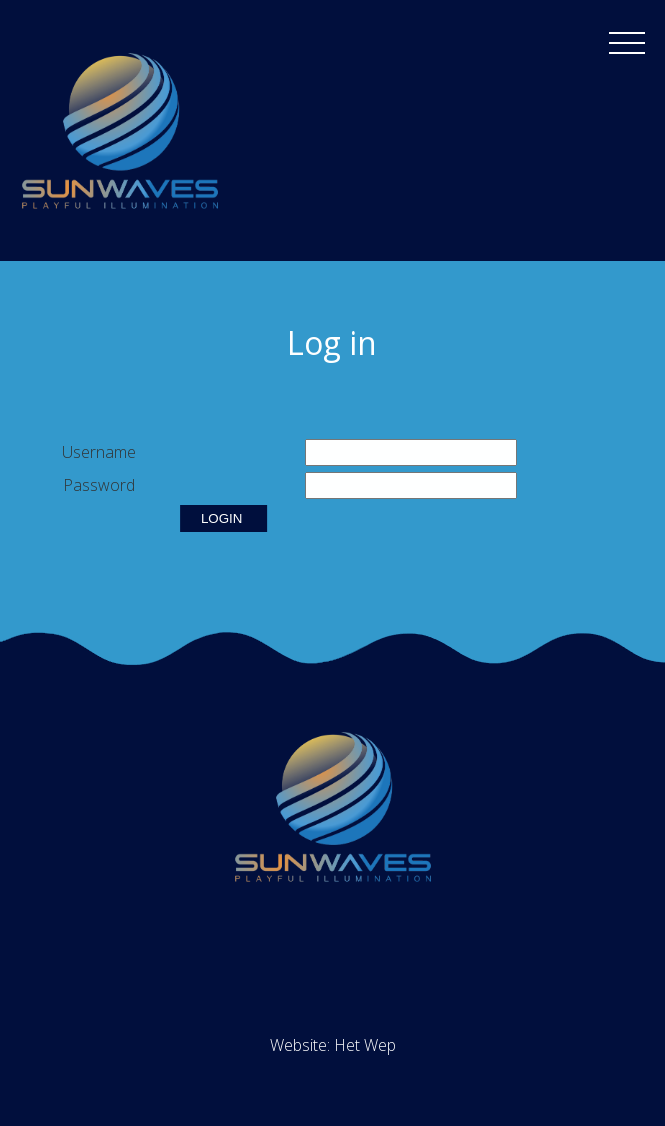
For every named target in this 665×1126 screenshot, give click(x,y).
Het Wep (365, 1045)
